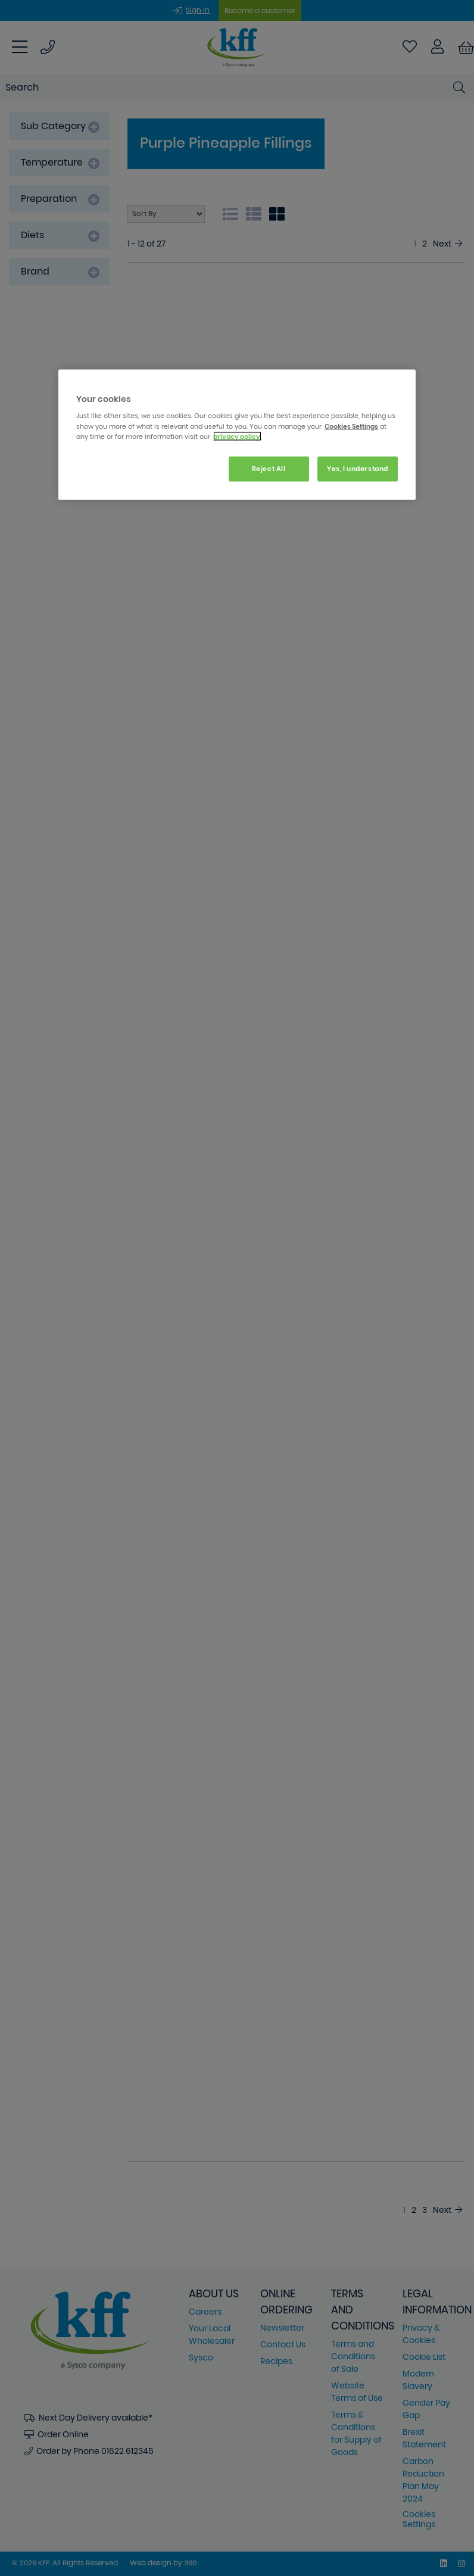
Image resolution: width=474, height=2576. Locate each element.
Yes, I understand (357, 468)
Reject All (269, 468)
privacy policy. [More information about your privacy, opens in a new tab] (237, 436)
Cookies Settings (351, 426)
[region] (237, 434)
